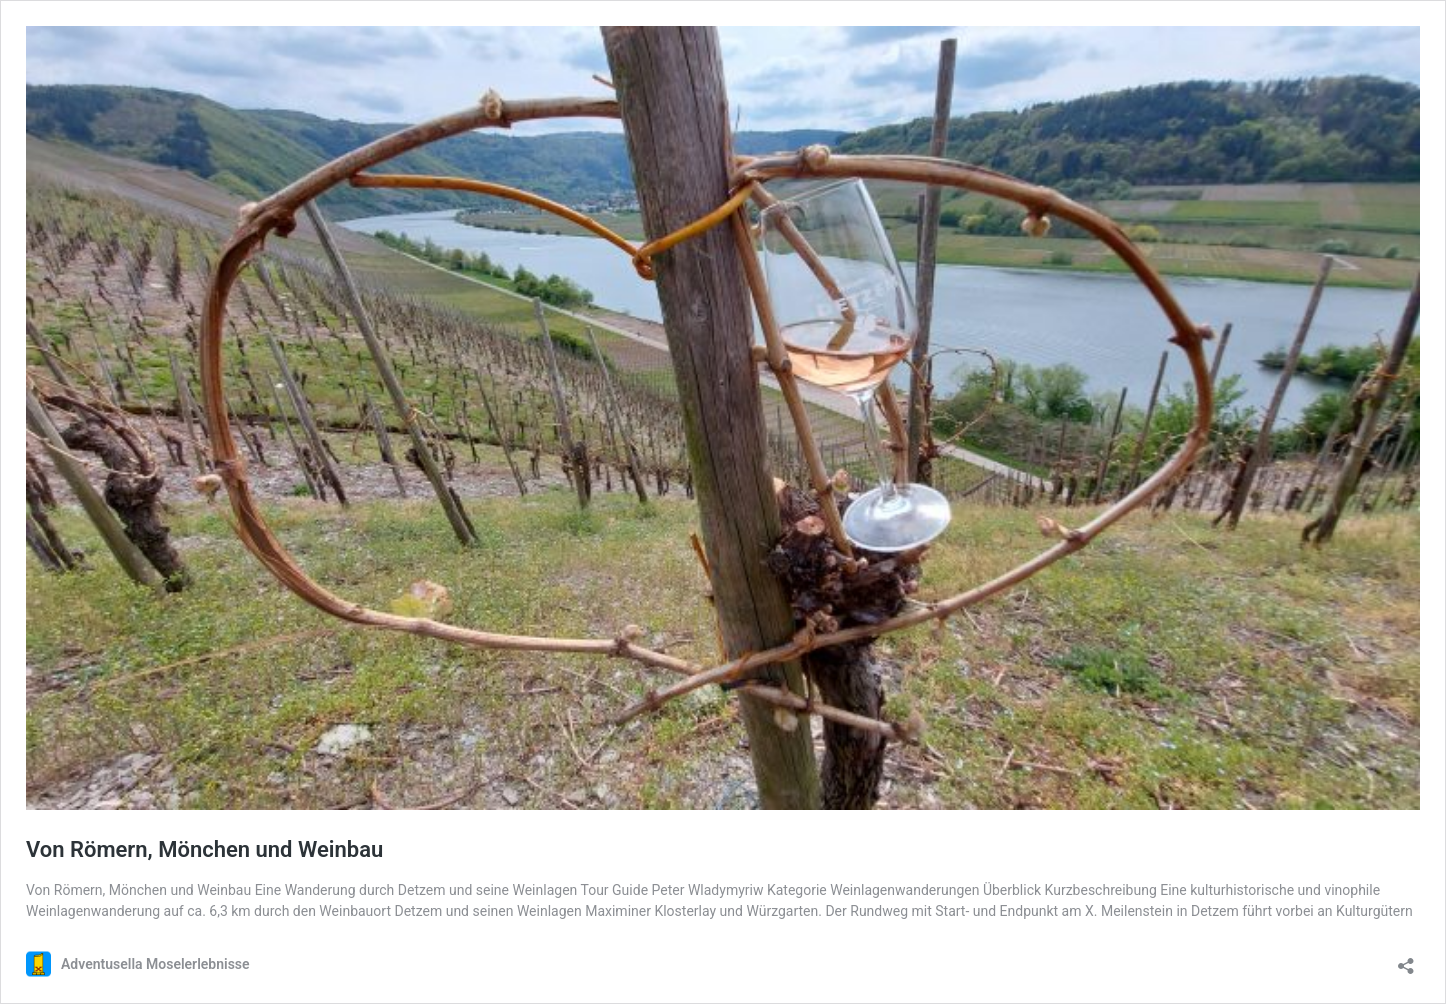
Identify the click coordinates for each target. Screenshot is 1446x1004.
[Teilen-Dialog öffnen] (1406, 959)
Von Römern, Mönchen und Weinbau (204, 849)
